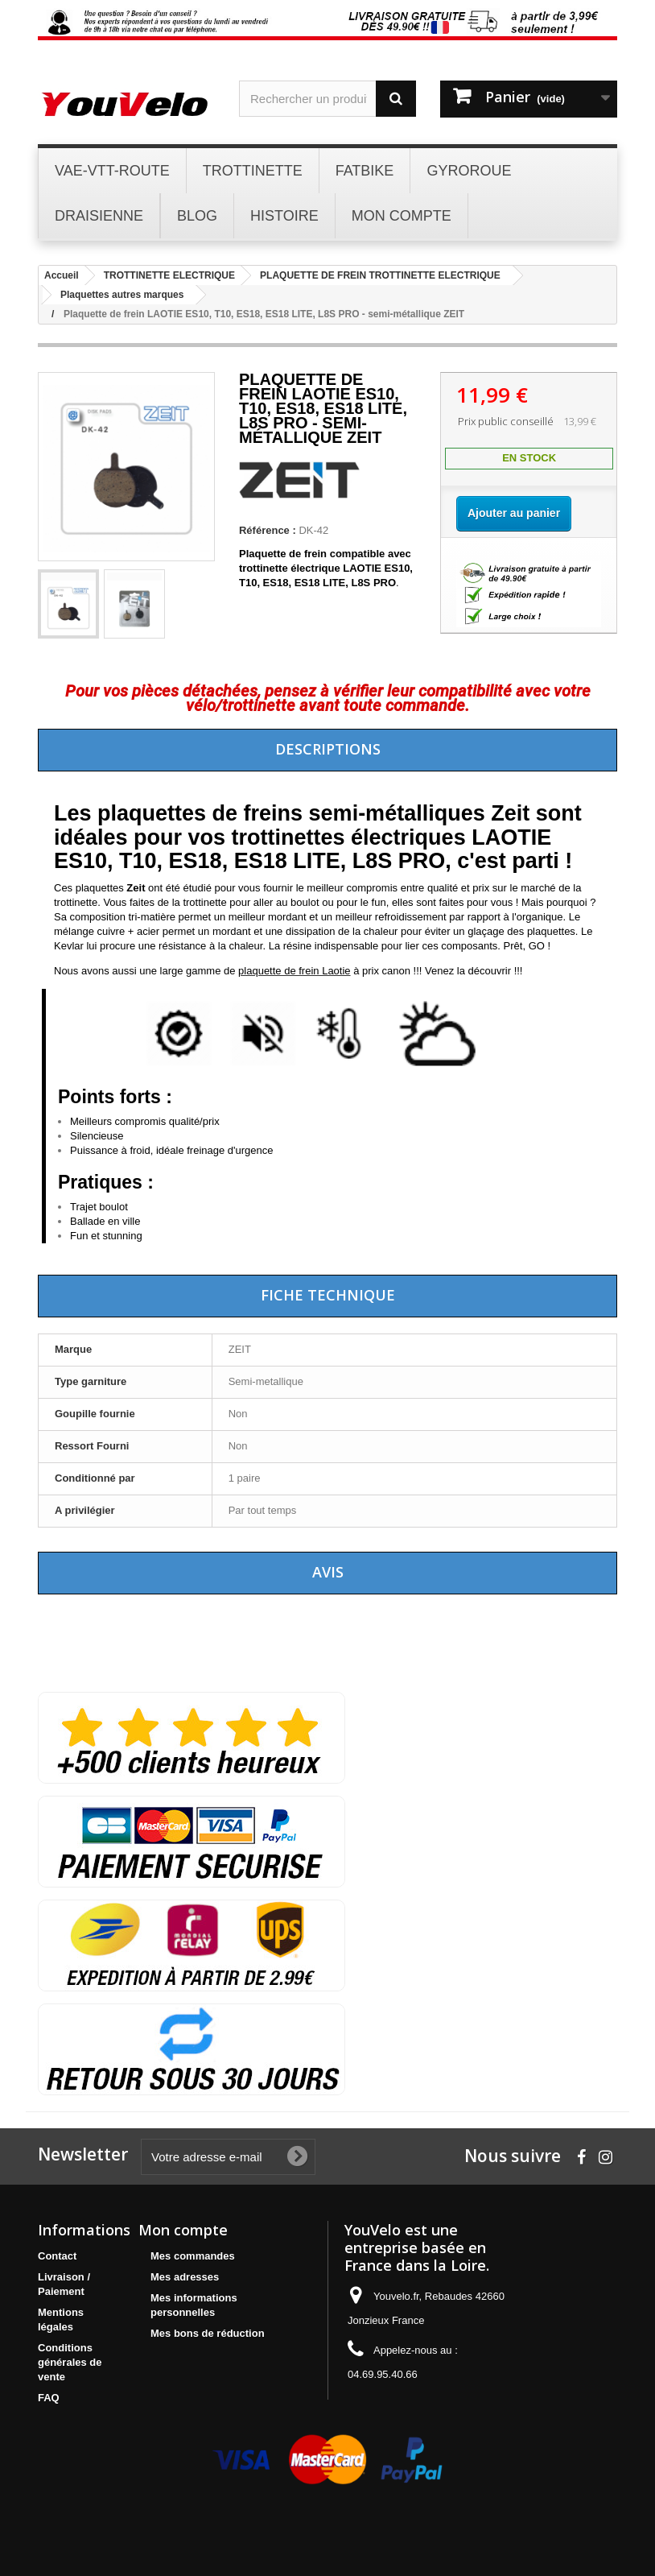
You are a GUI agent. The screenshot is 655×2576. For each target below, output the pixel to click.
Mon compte (183, 2229)
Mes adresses (184, 2277)
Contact (57, 2256)
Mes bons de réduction (207, 2333)
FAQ (49, 2398)
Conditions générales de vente (70, 2362)
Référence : (267, 530)
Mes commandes (192, 2256)
